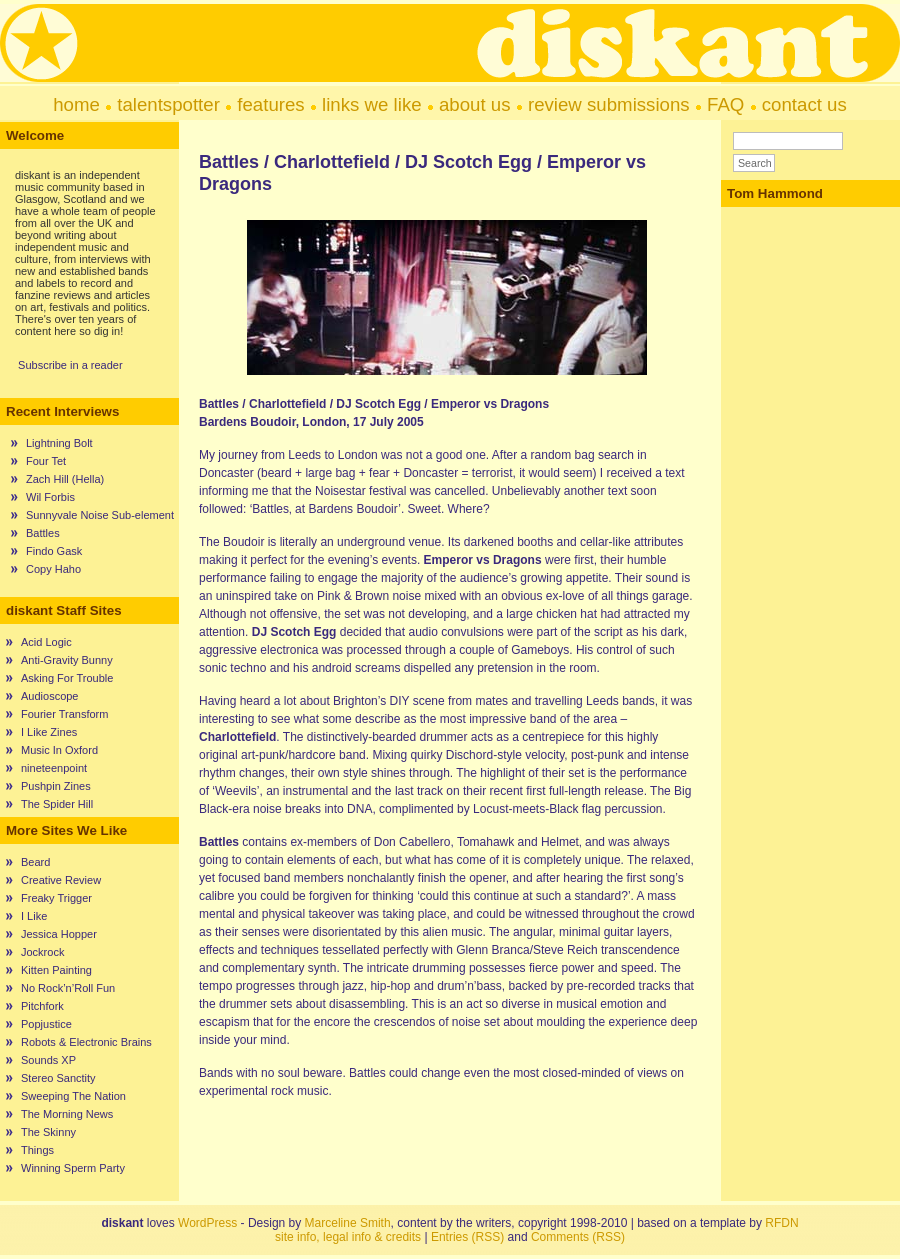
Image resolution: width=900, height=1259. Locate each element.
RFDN (781, 1223)
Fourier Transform (64, 714)
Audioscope (50, 696)
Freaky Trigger (56, 898)
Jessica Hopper (59, 934)
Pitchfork (42, 1006)
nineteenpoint (54, 768)
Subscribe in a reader (70, 365)
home (76, 104)
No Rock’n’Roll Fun (68, 988)
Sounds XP (48, 1060)
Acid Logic (46, 642)
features (270, 104)
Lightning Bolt (59, 443)
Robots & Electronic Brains (86, 1042)
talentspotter (168, 104)
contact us (804, 104)
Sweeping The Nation (73, 1096)
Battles (43, 533)
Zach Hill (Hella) (65, 479)
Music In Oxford (59, 750)
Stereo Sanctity (58, 1078)
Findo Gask (54, 551)
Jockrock (42, 952)
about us (475, 104)
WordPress (207, 1223)
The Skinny (48, 1132)
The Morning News (67, 1114)
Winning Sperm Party (73, 1168)
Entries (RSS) (467, 1237)
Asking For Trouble (67, 678)
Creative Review (61, 880)
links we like (372, 104)
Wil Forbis (50, 497)
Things (37, 1150)
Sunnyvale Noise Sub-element (100, 515)
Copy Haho (53, 569)
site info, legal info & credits (348, 1237)
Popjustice (46, 1024)
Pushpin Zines (56, 786)
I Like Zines (49, 732)
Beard (35, 862)
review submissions (609, 104)
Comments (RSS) (578, 1237)
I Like (34, 916)
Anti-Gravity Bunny (67, 660)
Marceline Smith (348, 1223)
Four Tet (46, 461)
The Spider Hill (57, 804)
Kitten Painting (56, 970)
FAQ (725, 104)
